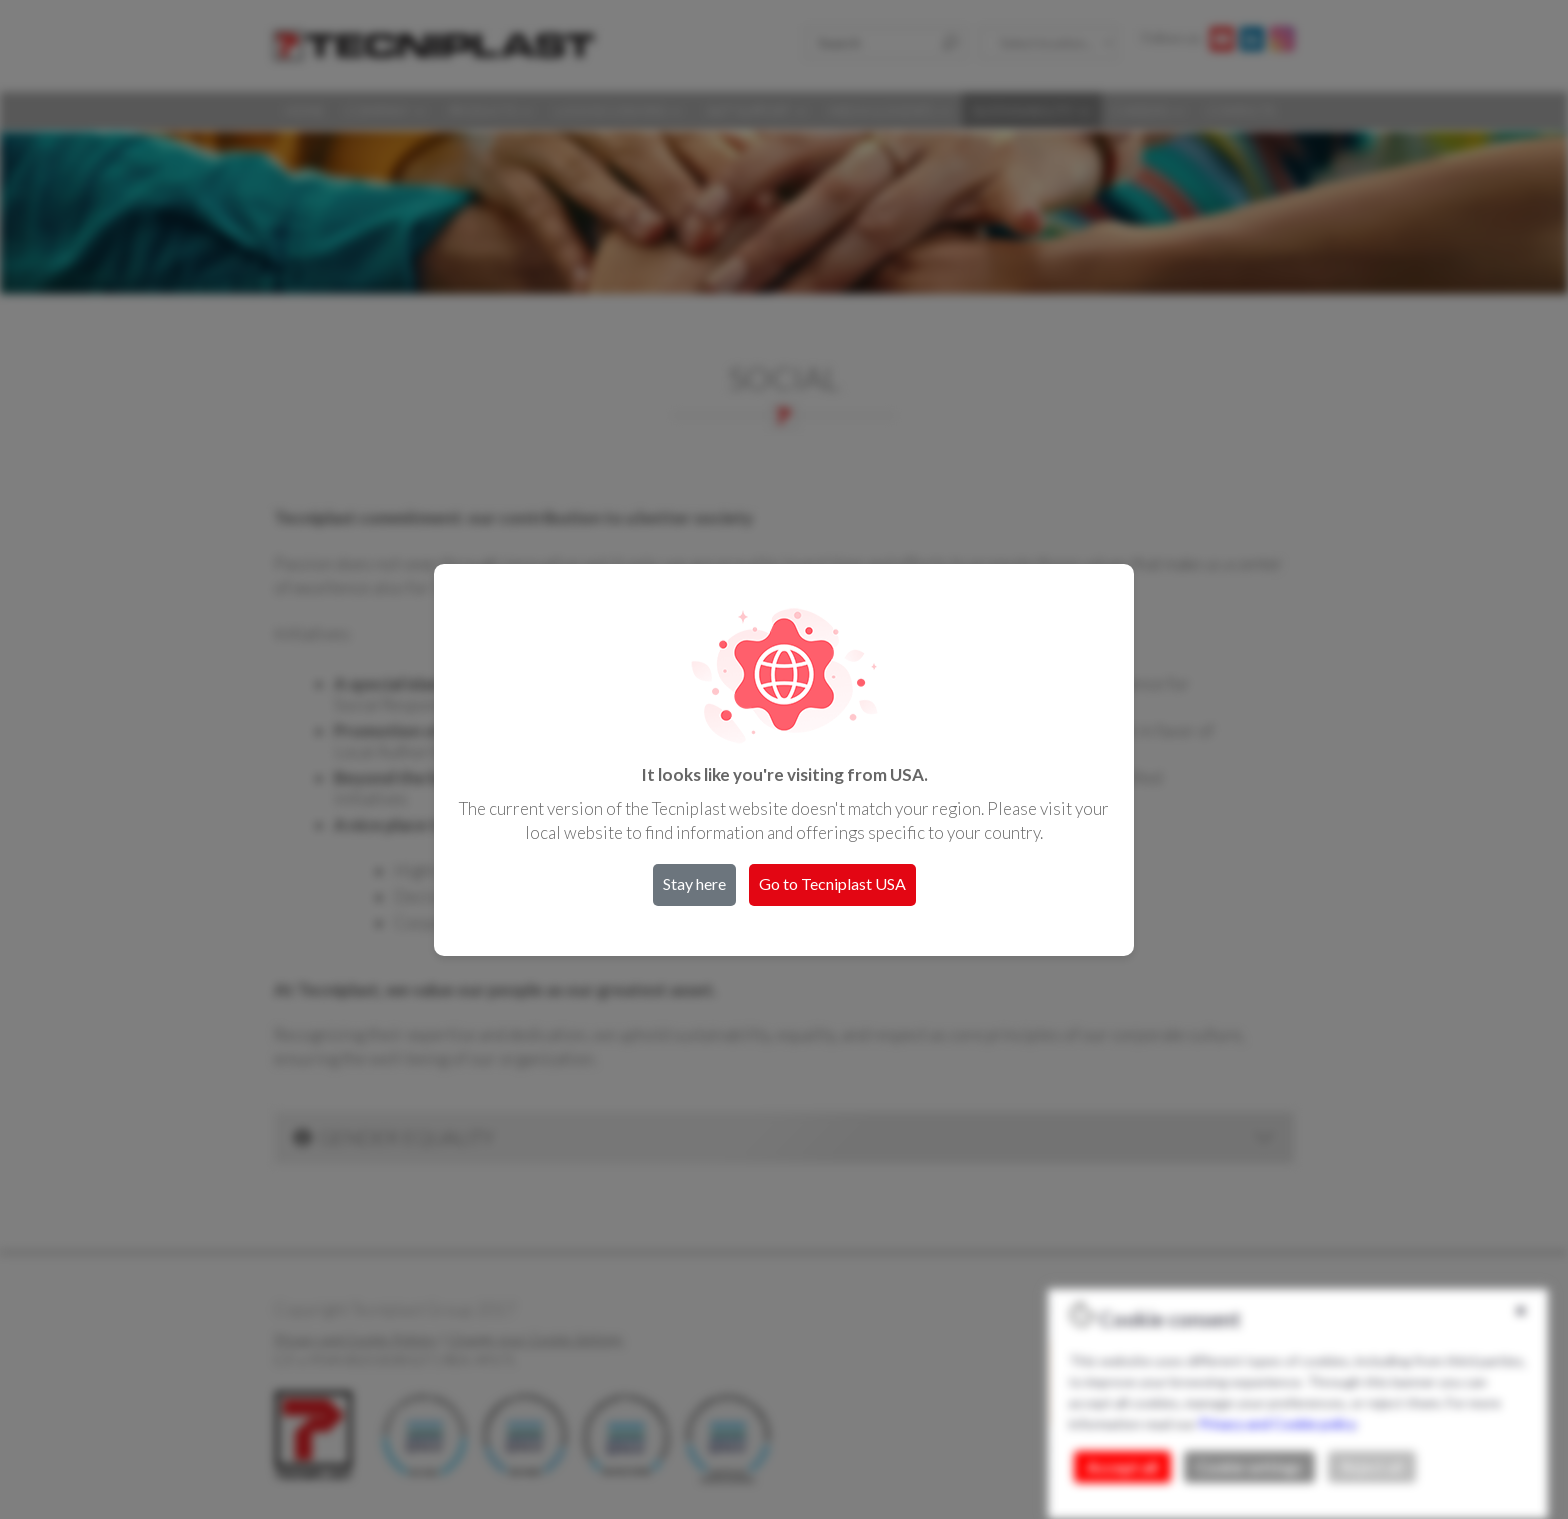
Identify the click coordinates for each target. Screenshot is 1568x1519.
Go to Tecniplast (832, 883)
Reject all (1372, 1467)
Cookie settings (1249, 1467)
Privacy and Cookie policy (1277, 1423)
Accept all (1122, 1467)
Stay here (694, 883)
